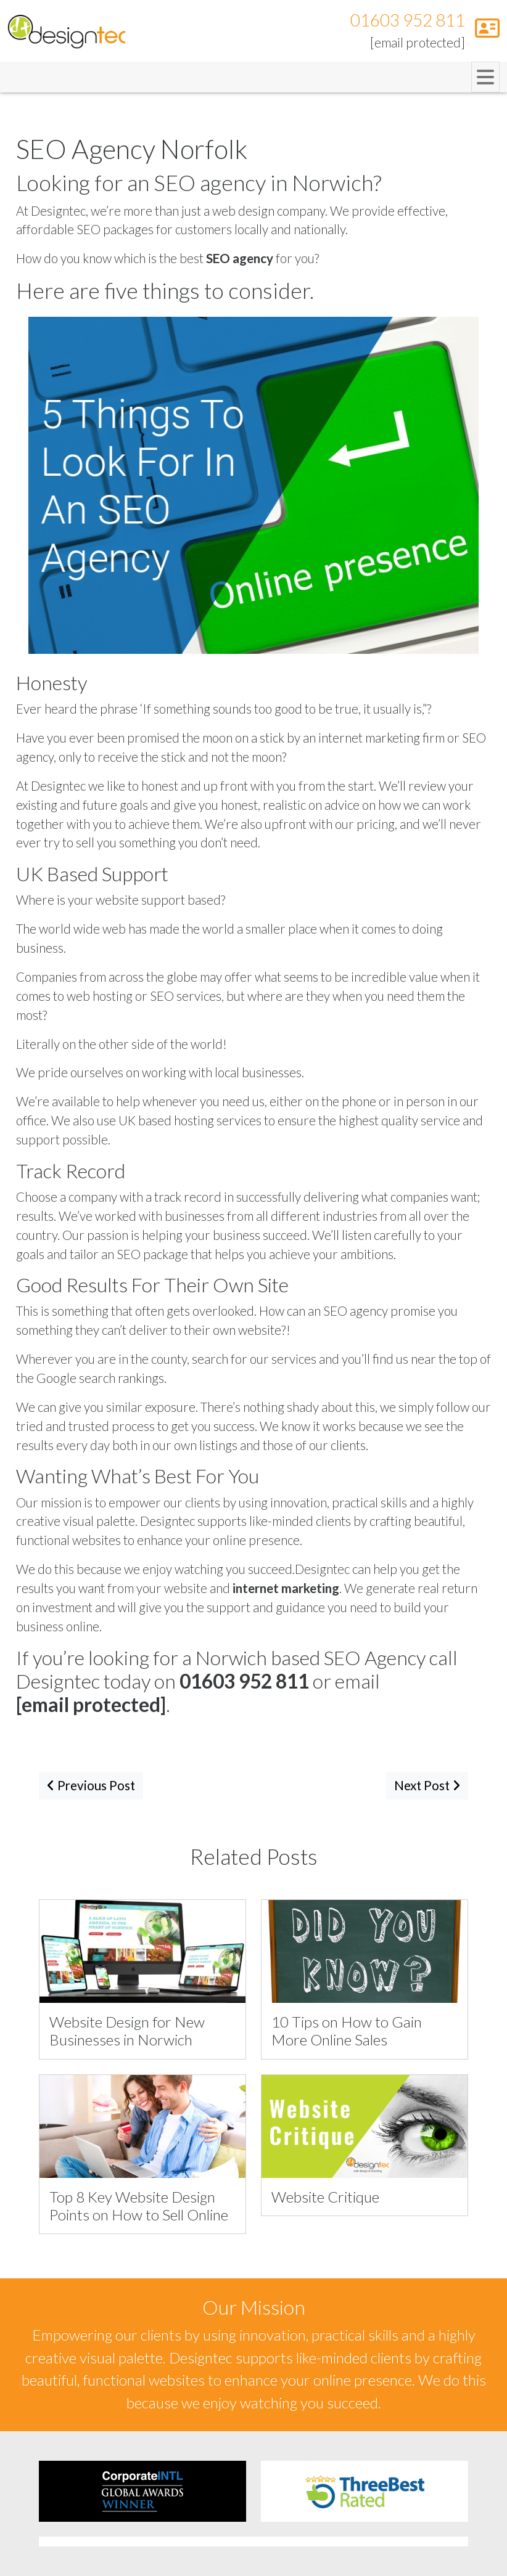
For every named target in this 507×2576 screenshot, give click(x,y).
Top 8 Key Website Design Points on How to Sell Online (138, 2205)
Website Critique (325, 2197)
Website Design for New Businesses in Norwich (127, 2030)
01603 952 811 (407, 20)
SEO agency (239, 258)
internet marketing (286, 1588)
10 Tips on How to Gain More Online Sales (346, 2030)
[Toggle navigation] (485, 77)
